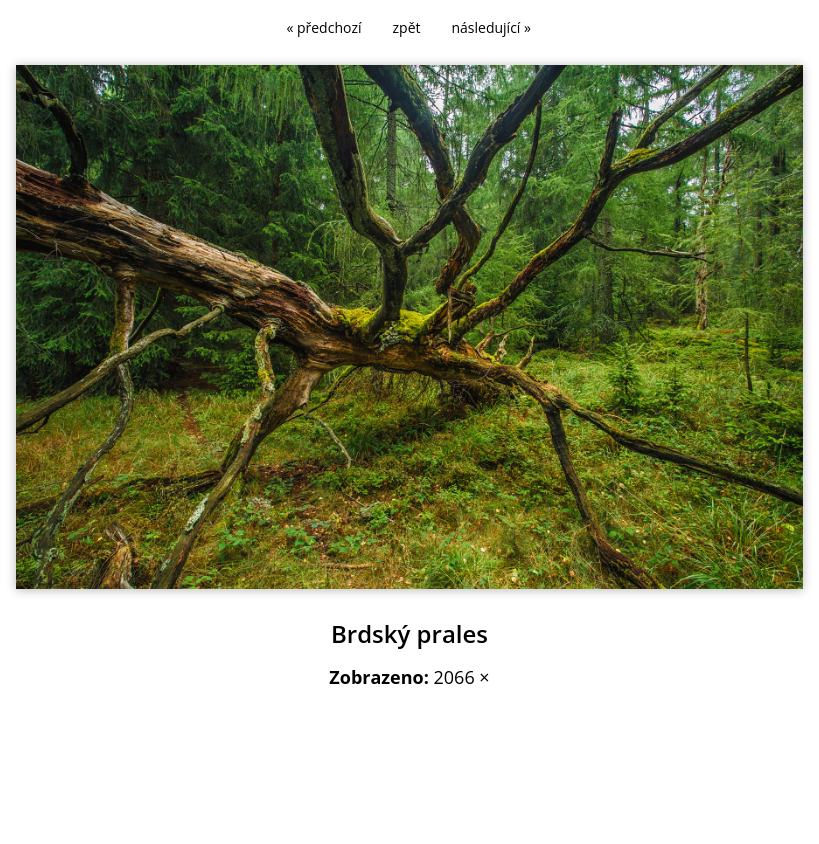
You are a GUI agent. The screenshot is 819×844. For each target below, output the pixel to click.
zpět (407, 27)
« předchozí (323, 27)
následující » (491, 27)
